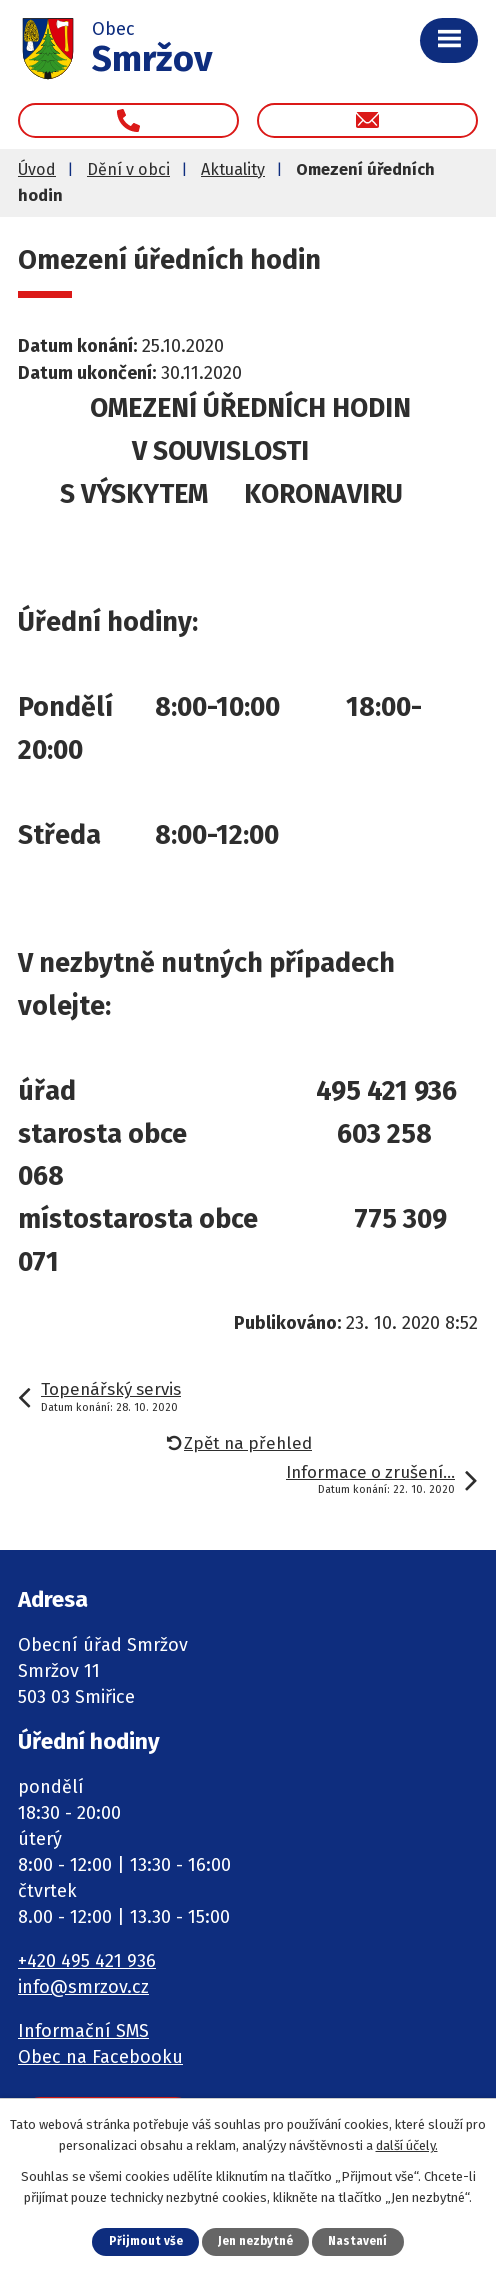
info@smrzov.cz (83, 1987)
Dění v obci (128, 169)
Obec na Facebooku (100, 2057)
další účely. (407, 2145)
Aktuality (233, 169)
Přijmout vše (146, 2241)
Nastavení (357, 2241)
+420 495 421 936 (87, 1961)
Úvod (37, 169)
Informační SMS (83, 2031)
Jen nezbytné (255, 2241)
